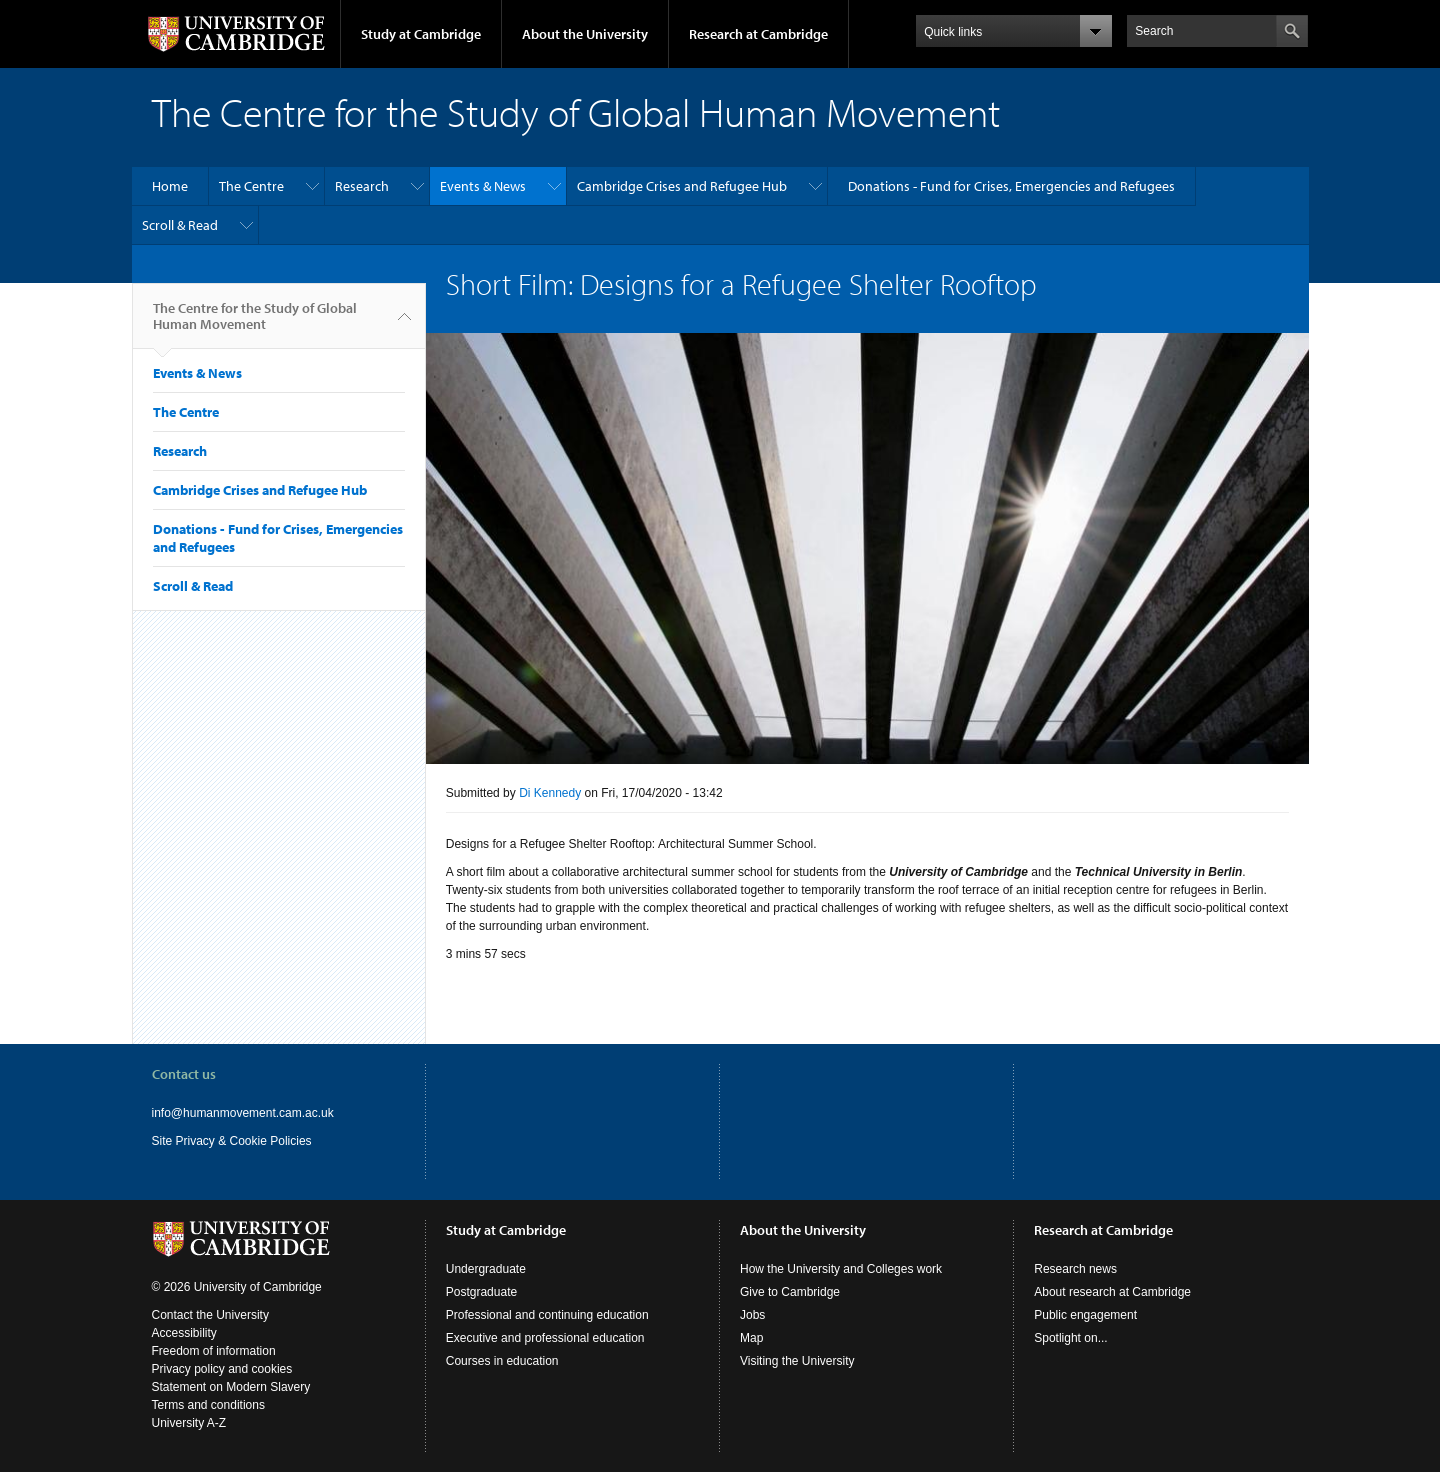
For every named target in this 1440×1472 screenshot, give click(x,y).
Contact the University (210, 1315)
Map (751, 1338)
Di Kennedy (550, 793)
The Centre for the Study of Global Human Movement (255, 324)
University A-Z (189, 1423)
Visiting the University (797, 1361)
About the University (585, 34)
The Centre (251, 186)
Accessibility (184, 1333)
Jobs (752, 1315)
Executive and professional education (545, 1338)
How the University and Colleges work (841, 1269)
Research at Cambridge (758, 34)
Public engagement (1085, 1315)
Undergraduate (486, 1269)
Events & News (483, 186)
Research (362, 186)
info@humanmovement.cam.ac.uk (243, 1113)
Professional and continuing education (547, 1315)
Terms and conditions (208, 1405)
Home (170, 186)
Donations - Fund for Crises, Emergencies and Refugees (1011, 186)
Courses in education (502, 1361)
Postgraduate (481, 1292)
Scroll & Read (180, 225)
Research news (1075, 1269)
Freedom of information (214, 1351)
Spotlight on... (1070, 1338)
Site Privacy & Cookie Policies (232, 1141)
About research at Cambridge (1112, 1292)
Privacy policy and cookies (222, 1369)
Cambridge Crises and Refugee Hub (682, 186)
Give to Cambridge (790, 1292)
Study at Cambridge (421, 34)
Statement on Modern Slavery (231, 1387)
